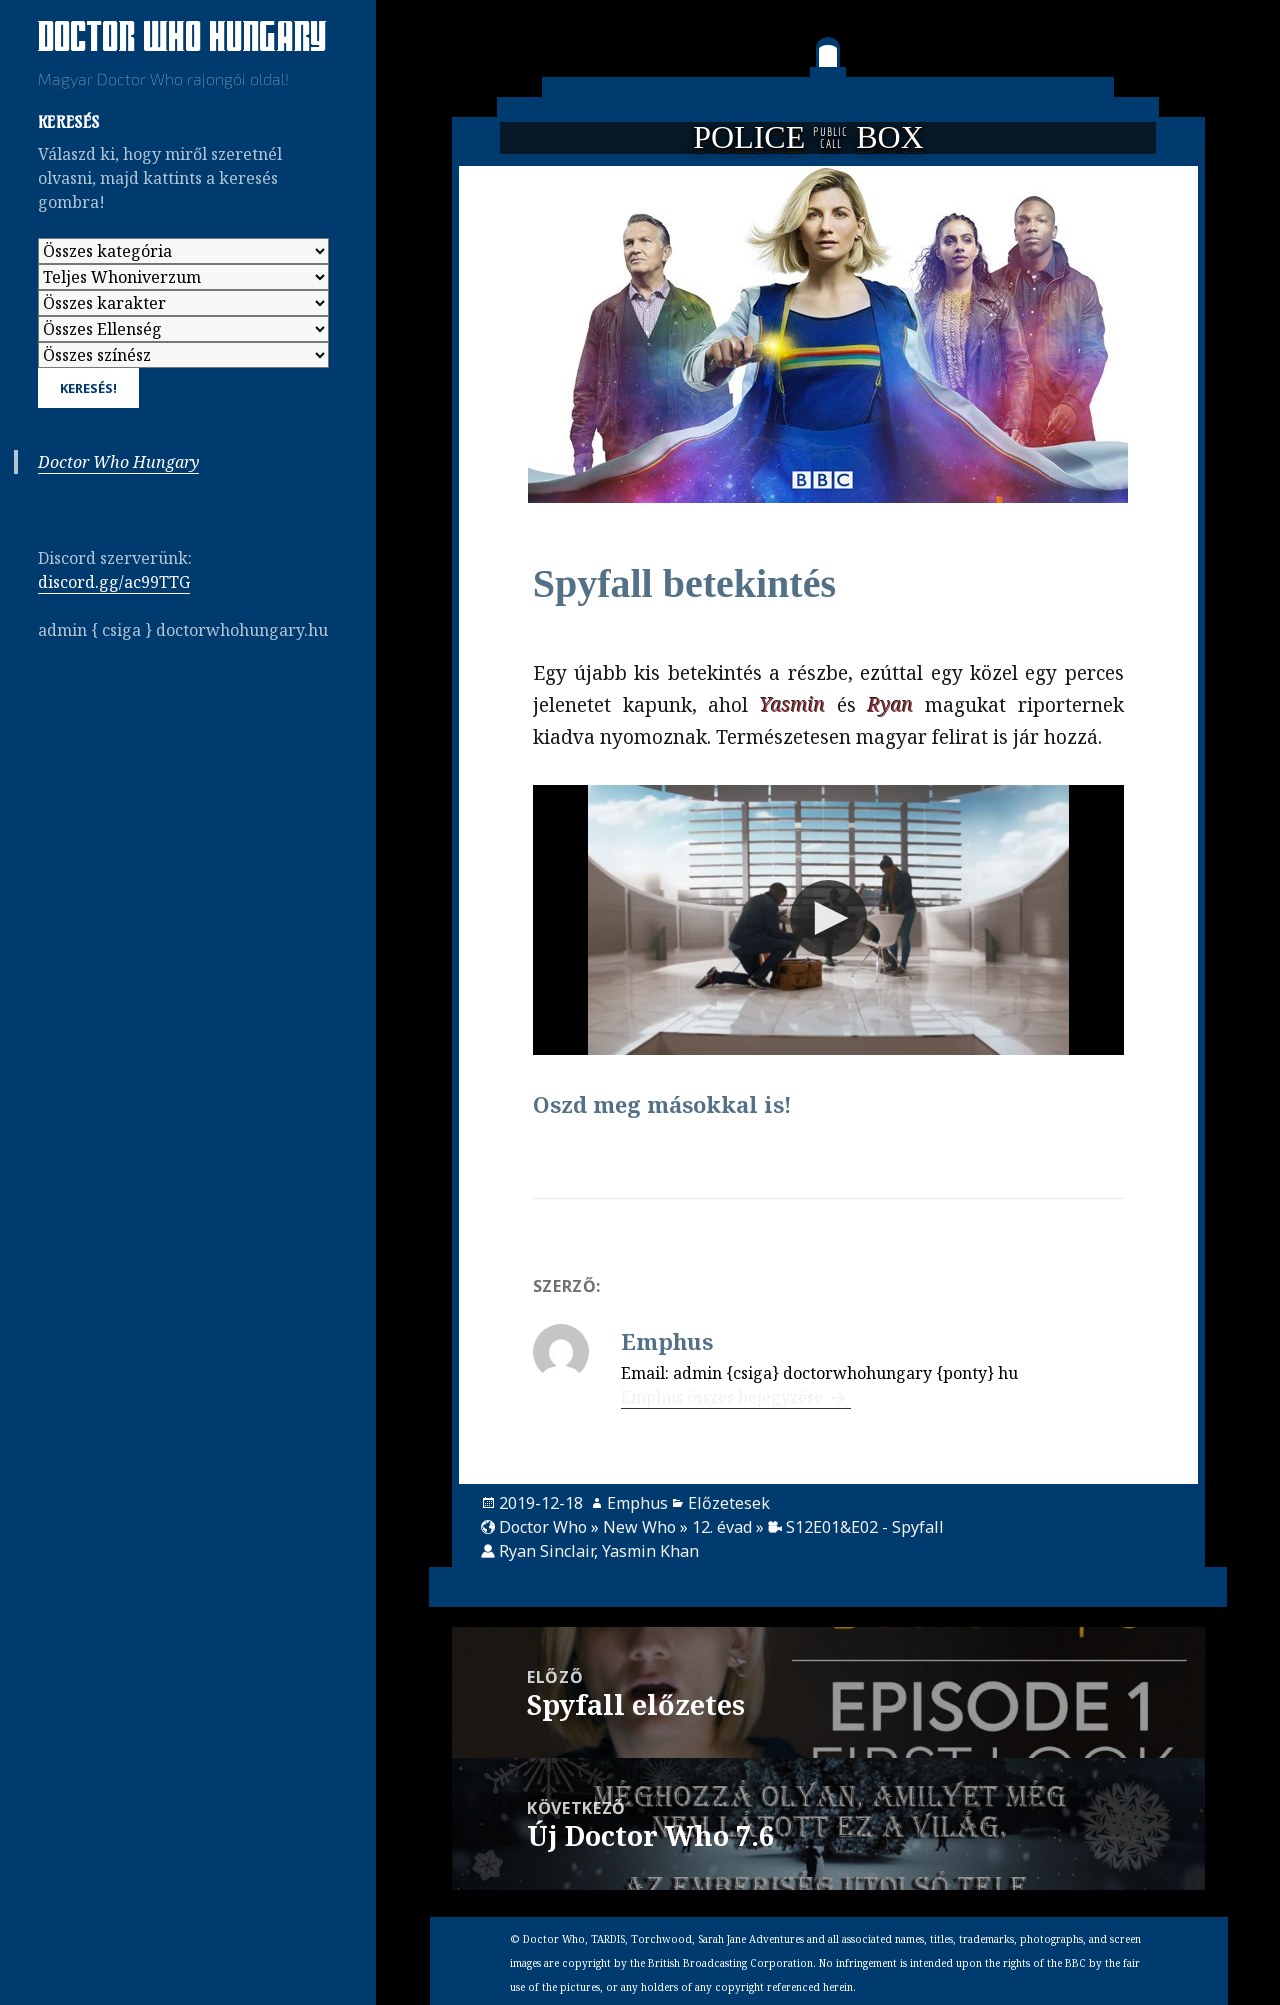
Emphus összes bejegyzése (724, 1397)
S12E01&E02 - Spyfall (865, 1527)
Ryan (890, 705)
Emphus (637, 1503)
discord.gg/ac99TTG (114, 582)
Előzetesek (729, 1503)
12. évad (722, 1527)
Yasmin (792, 705)
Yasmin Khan (650, 1551)
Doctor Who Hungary (183, 39)
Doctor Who (543, 1527)
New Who (639, 1527)
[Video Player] (828, 920)
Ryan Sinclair (546, 1551)
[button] (828, 918)
